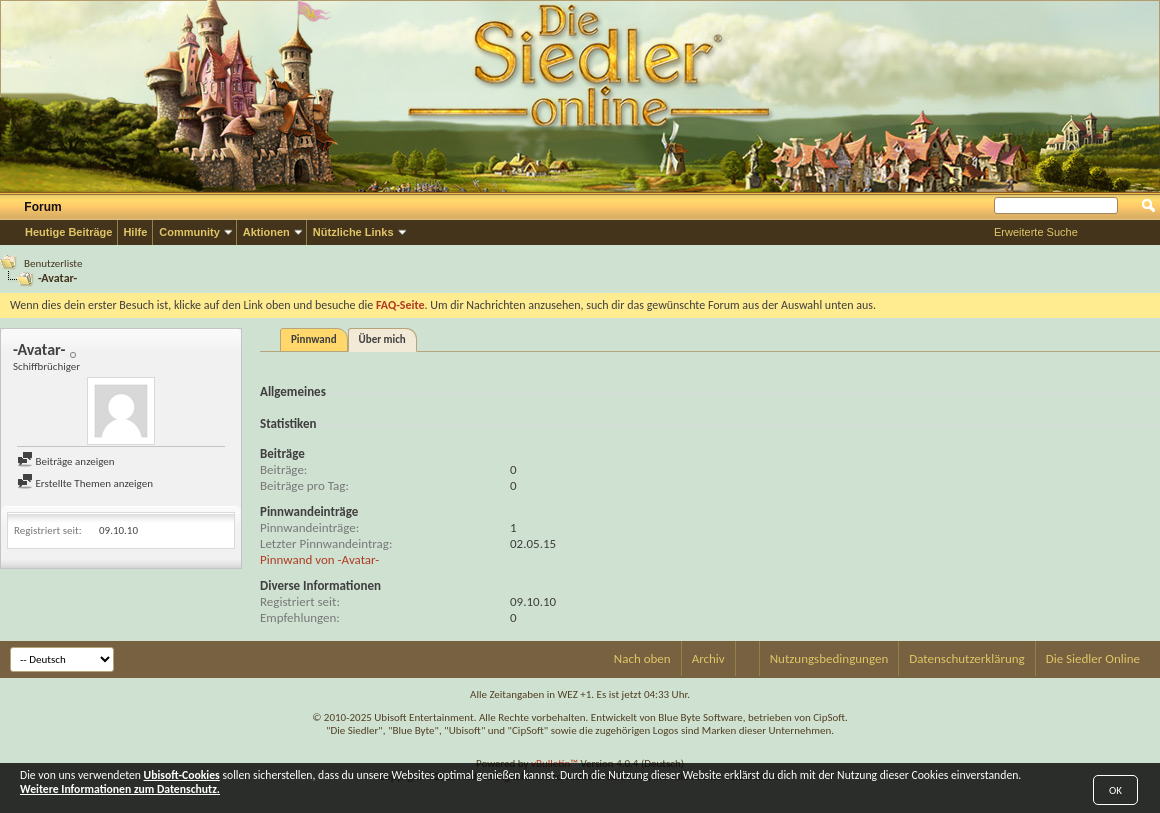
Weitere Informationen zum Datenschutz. (120, 789)
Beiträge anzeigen (66, 461)
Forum (42, 207)
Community (189, 232)
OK (1115, 790)
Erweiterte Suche (1036, 232)
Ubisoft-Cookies (182, 775)
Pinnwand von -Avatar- (319, 559)
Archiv (708, 658)
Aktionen (266, 232)
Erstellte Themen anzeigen (85, 483)
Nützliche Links (353, 232)
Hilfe (135, 232)
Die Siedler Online (1093, 658)
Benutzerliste (53, 263)
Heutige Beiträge (68, 232)
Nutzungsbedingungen (829, 658)
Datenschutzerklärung (967, 658)
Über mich (382, 339)
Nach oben (642, 658)
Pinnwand (314, 339)
